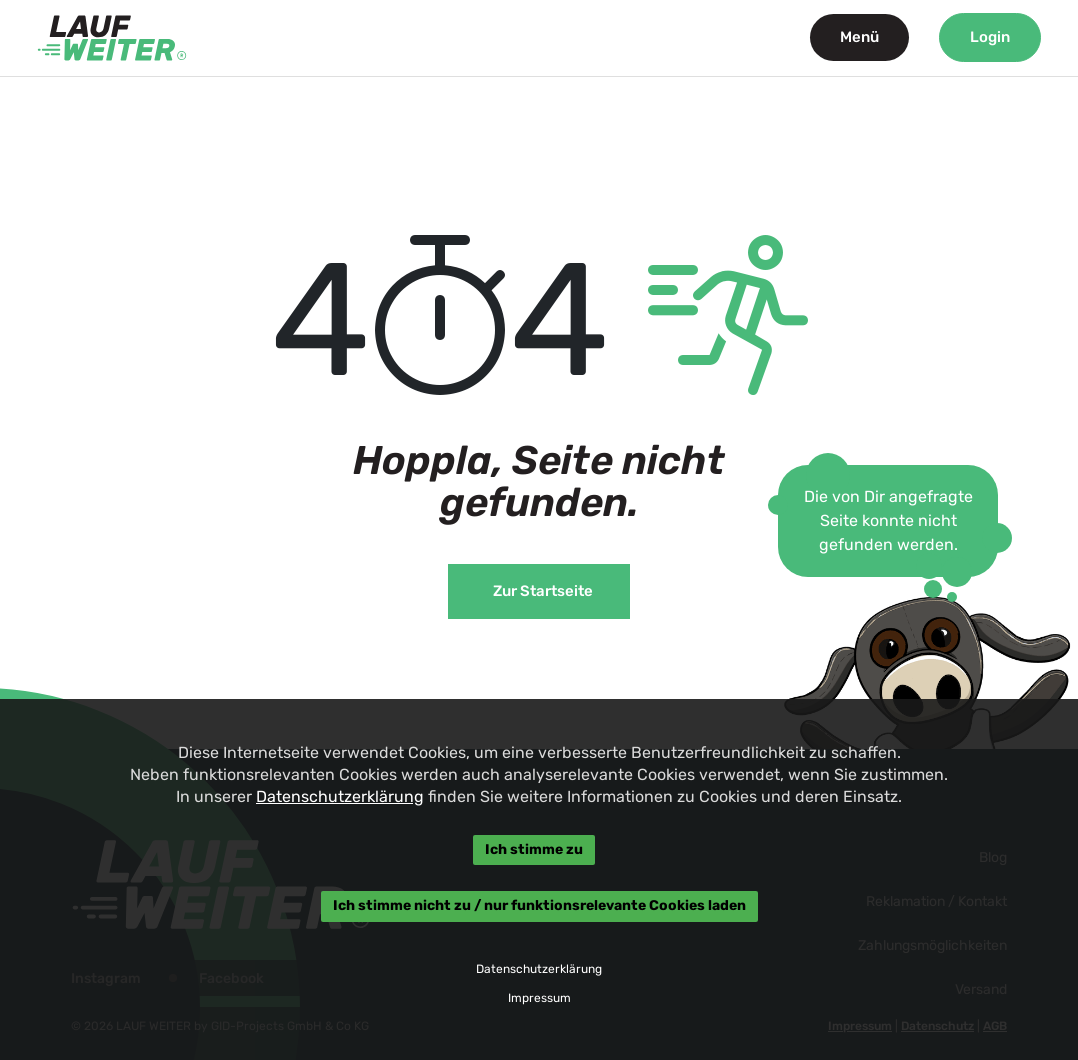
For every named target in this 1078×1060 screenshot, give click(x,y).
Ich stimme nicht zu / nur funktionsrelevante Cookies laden (538, 906)
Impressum (538, 998)
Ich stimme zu (534, 849)
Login (990, 37)
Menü (859, 37)
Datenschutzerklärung (340, 796)
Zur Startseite (543, 591)
